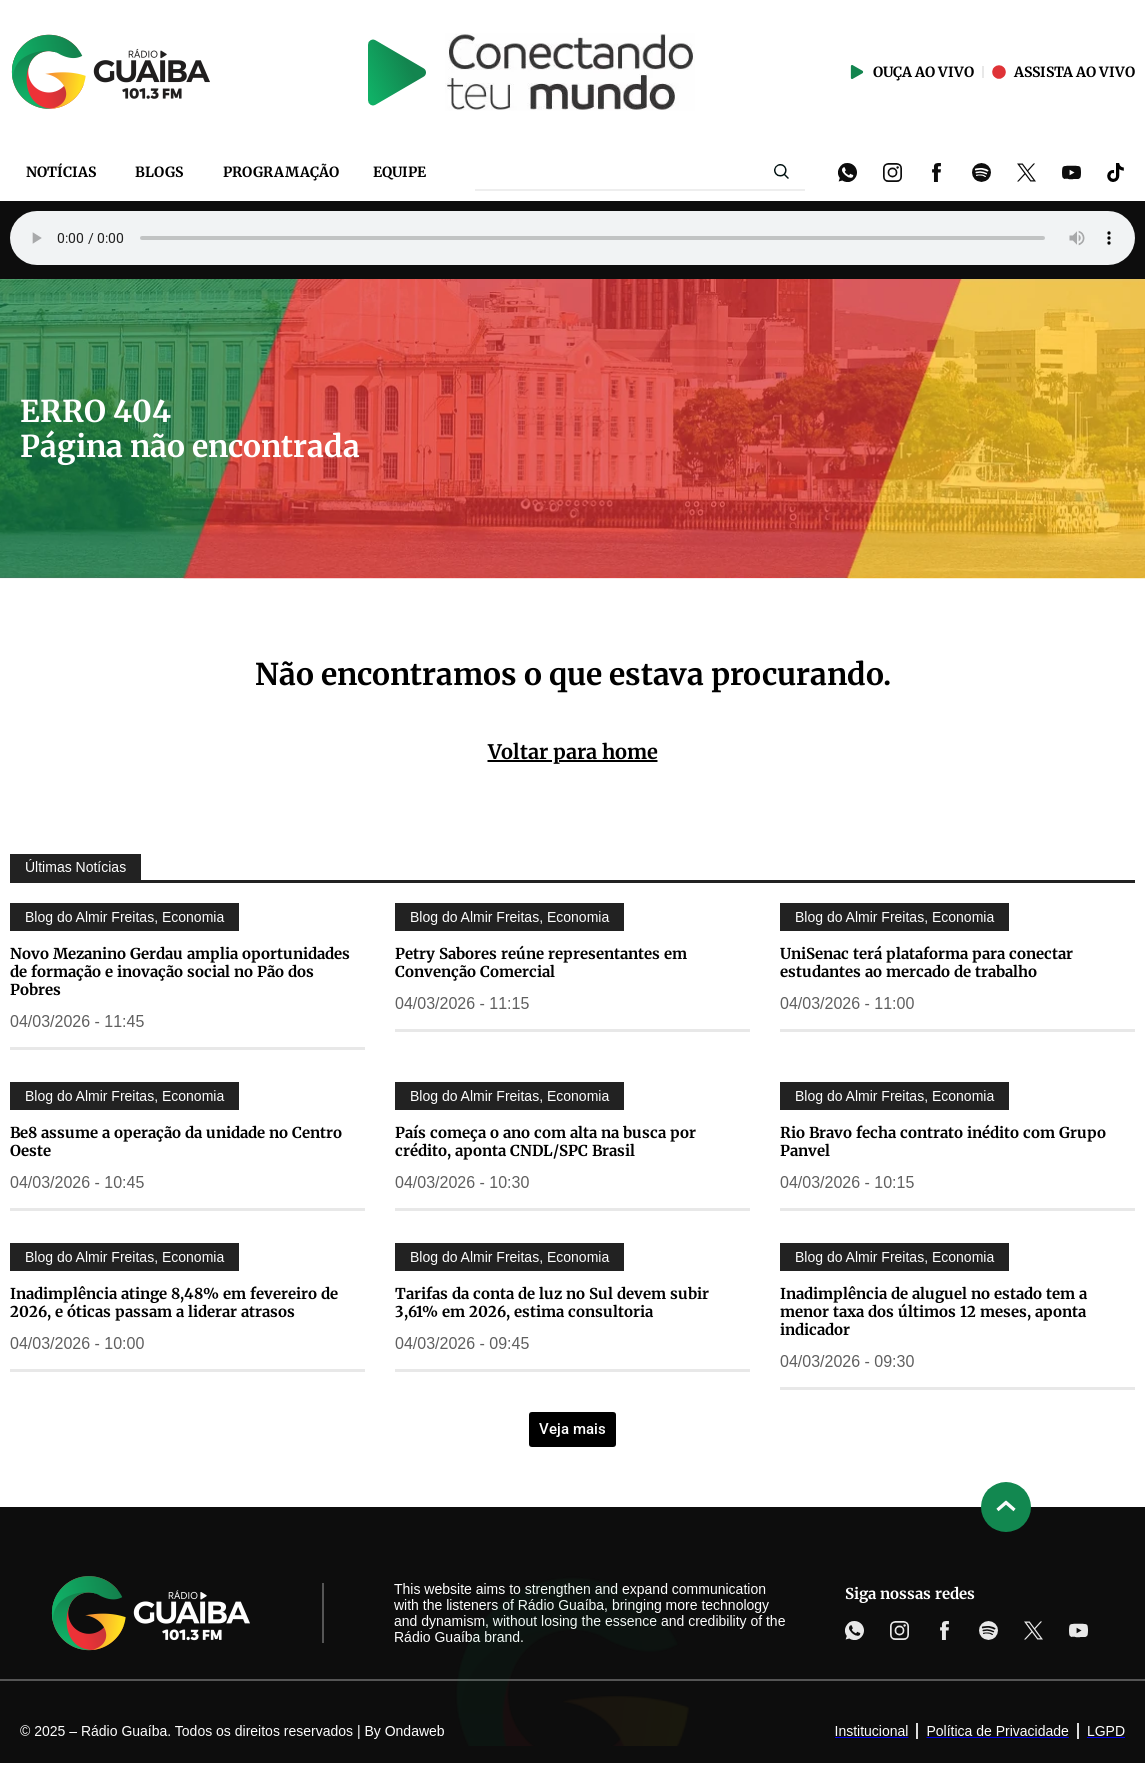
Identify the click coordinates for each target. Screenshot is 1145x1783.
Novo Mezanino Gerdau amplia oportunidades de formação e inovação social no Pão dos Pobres (180, 971)
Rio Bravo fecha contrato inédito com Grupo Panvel (943, 1141)
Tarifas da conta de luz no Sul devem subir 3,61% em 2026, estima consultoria (552, 1302)
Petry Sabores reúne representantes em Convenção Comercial (541, 962)
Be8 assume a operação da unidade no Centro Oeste (176, 1141)
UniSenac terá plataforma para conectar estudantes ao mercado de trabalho (926, 962)
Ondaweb (415, 1731)
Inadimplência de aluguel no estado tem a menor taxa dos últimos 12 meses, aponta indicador (933, 1311)
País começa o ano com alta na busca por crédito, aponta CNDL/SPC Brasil (545, 1141)
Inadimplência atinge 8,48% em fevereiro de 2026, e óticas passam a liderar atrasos (174, 1302)
